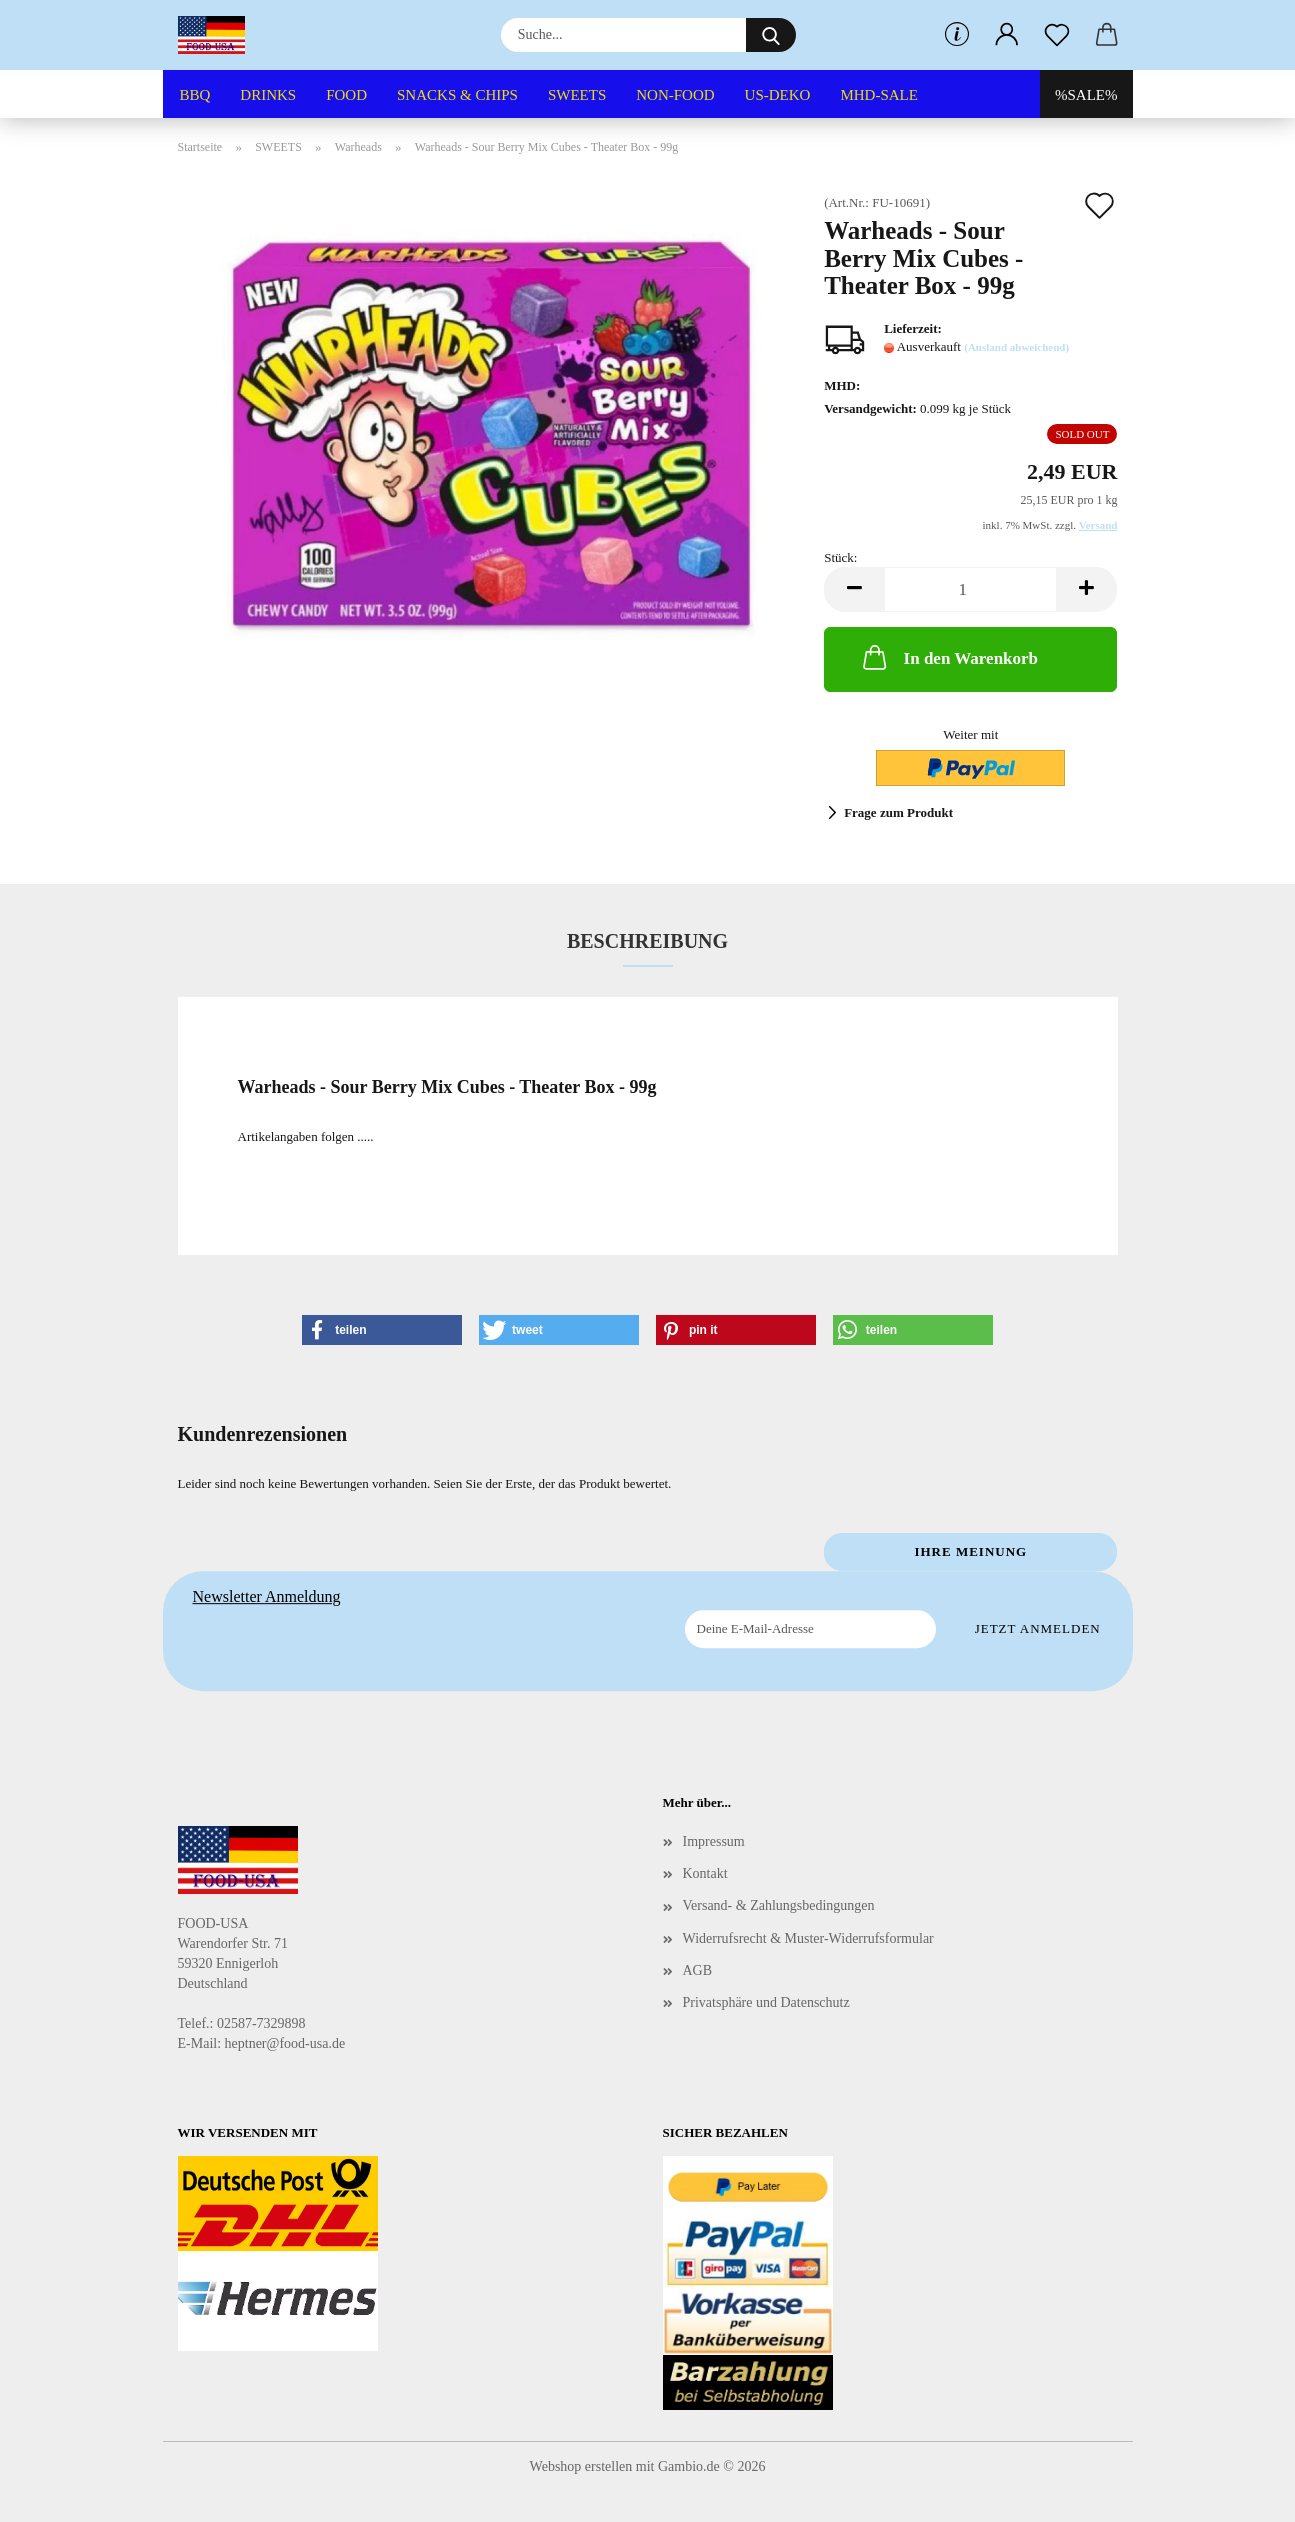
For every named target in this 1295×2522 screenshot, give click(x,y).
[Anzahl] (970, 589)
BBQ (195, 95)
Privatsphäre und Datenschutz (766, 2002)
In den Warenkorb (948, 657)
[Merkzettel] (1057, 35)
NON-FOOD (675, 95)
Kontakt (705, 1873)
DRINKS (268, 95)
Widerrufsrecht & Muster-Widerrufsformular (808, 1938)
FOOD (346, 95)
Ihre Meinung (970, 1551)
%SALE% (1086, 95)
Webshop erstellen (581, 2466)
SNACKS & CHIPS (457, 95)
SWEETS (577, 95)
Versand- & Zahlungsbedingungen (779, 1905)
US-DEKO (778, 95)
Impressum (714, 1841)
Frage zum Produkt (898, 812)
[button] (1007, 35)
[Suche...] (771, 35)
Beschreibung (647, 941)
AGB (698, 1970)
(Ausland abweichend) (1016, 347)
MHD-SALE (879, 95)
